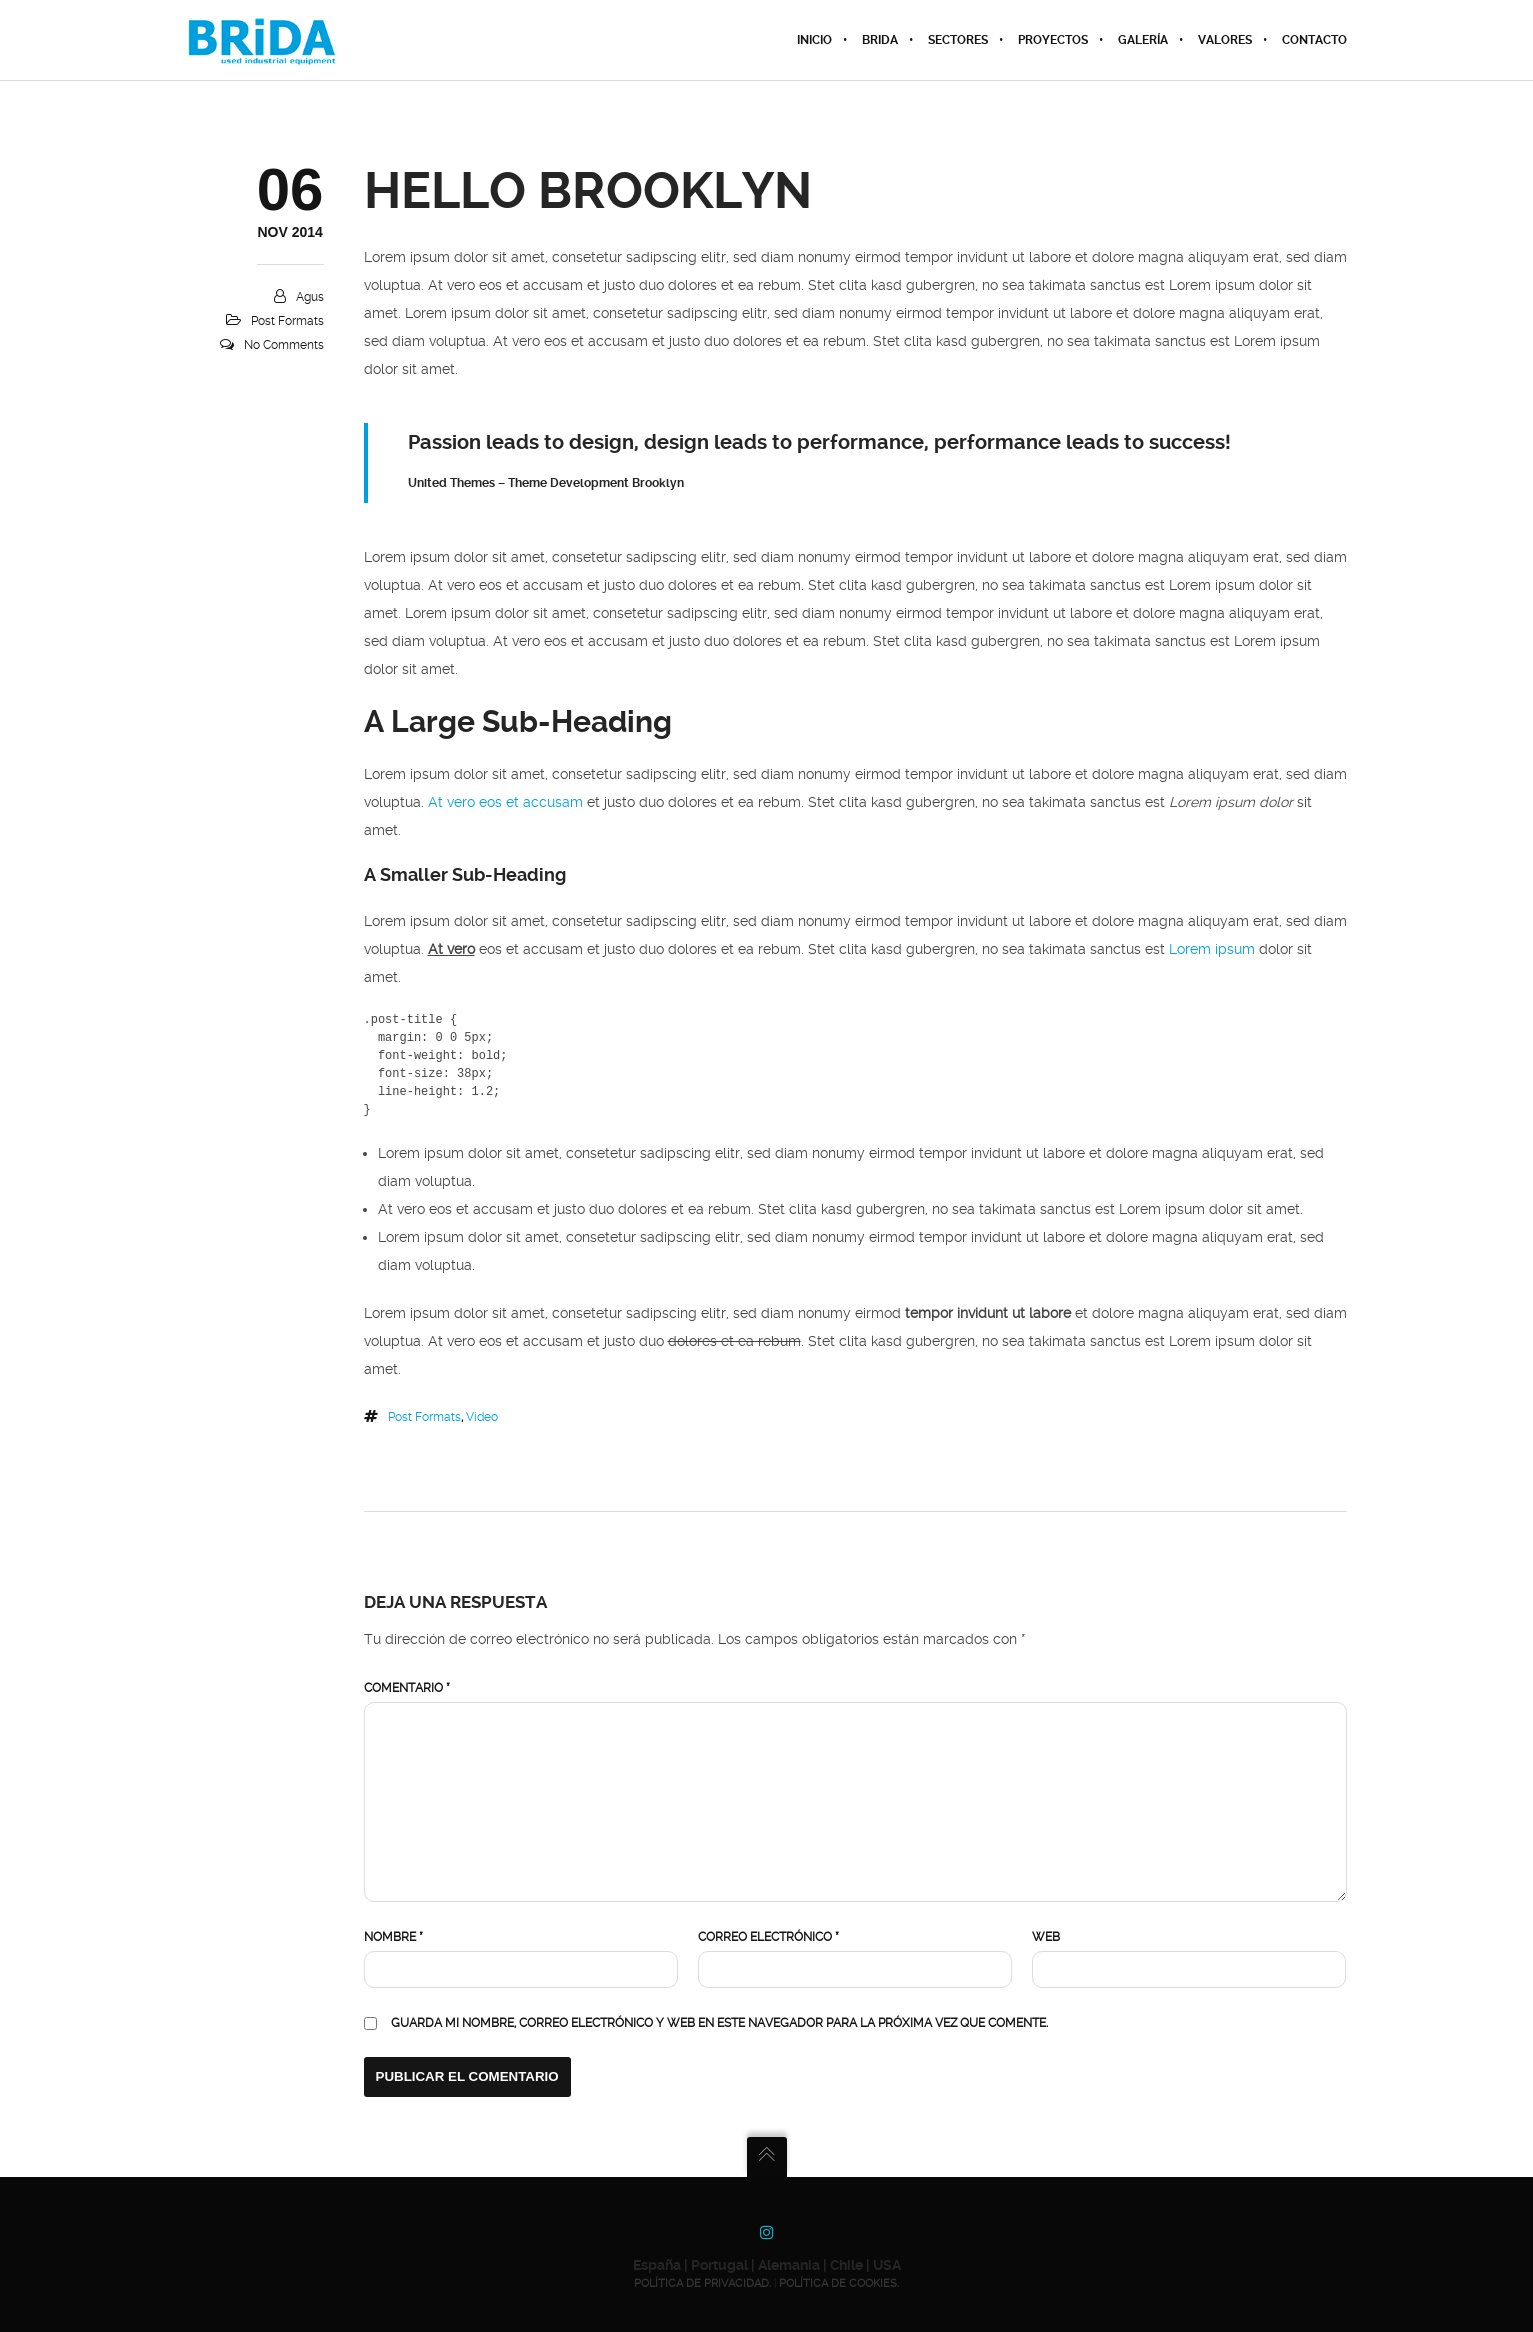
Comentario (407, 1688)
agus (310, 297)
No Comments (284, 345)
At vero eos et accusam (505, 802)
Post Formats (287, 321)
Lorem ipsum (1212, 949)
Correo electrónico (768, 1937)
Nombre (393, 1937)
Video (482, 1417)
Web (1046, 1937)
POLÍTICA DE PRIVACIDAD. (702, 2283)
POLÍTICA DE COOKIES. (839, 2283)
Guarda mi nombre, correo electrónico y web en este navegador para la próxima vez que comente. (719, 2023)
